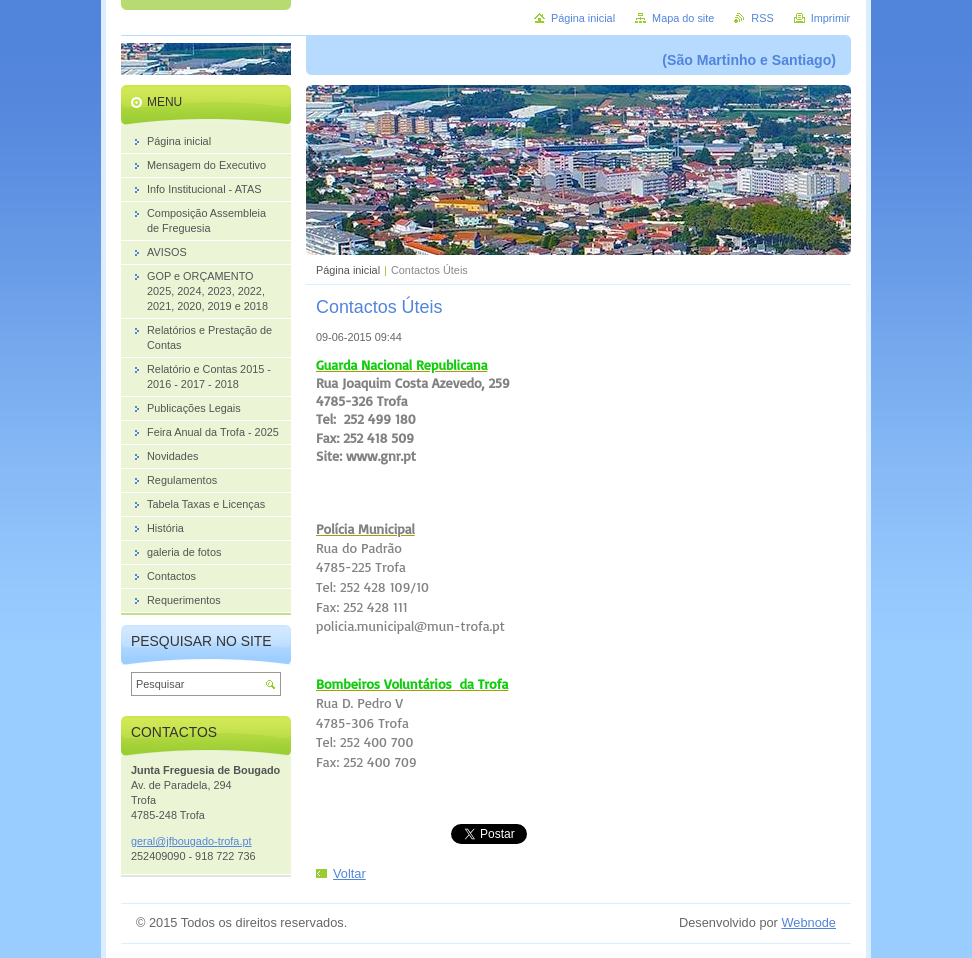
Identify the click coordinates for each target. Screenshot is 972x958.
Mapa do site (683, 18)
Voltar (349, 873)
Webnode (808, 922)
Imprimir (830, 18)
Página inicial (348, 270)
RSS (762, 18)
